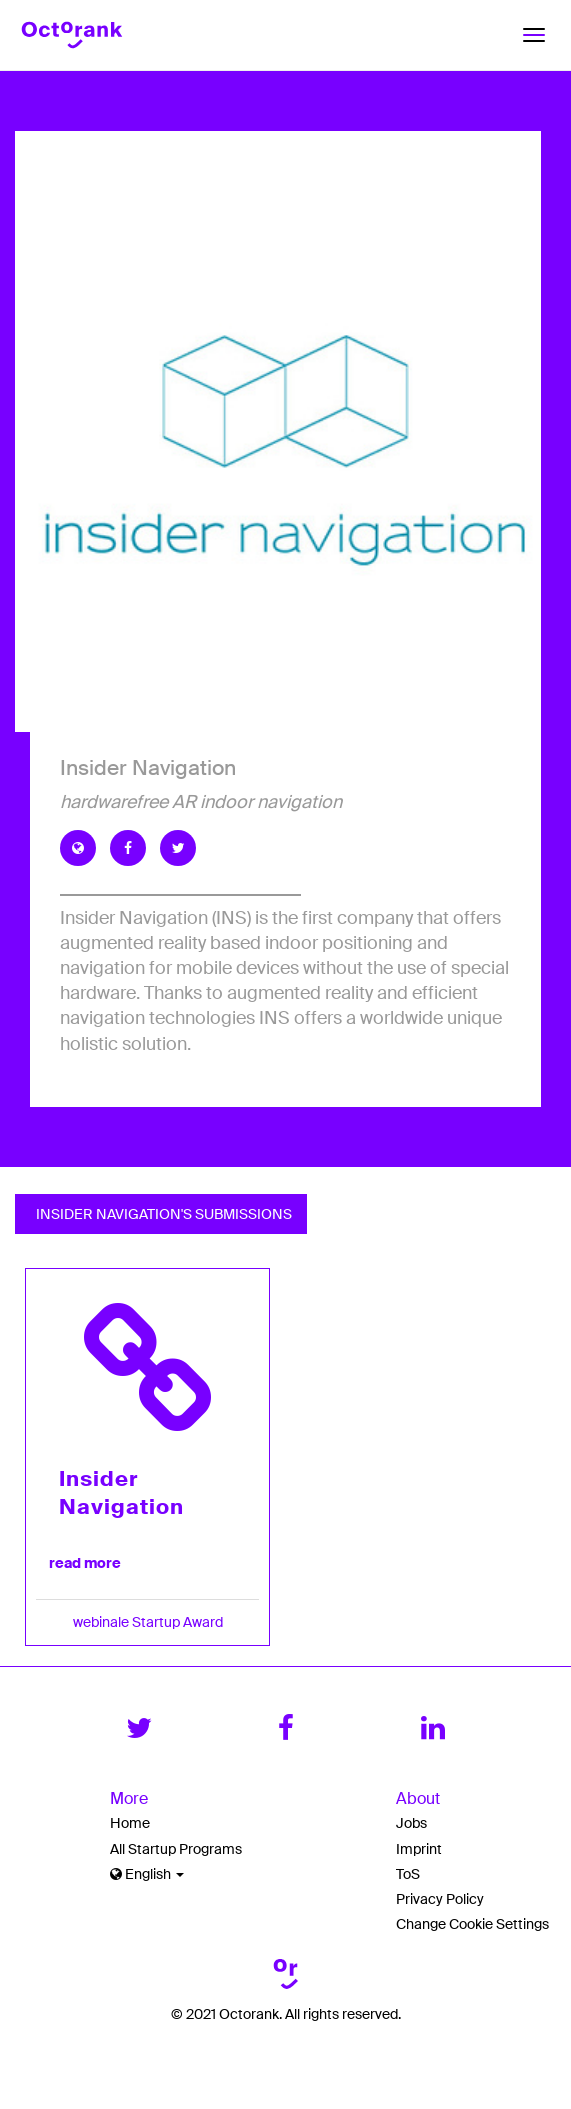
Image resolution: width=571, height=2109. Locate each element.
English (147, 1874)
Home (130, 1823)
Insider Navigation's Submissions (161, 1214)
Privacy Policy (440, 1899)
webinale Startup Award (148, 1622)
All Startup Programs (176, 1849)
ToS (408, 1874)
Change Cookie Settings (472, 1924)
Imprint (419, 1849)
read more (85, 1563)
